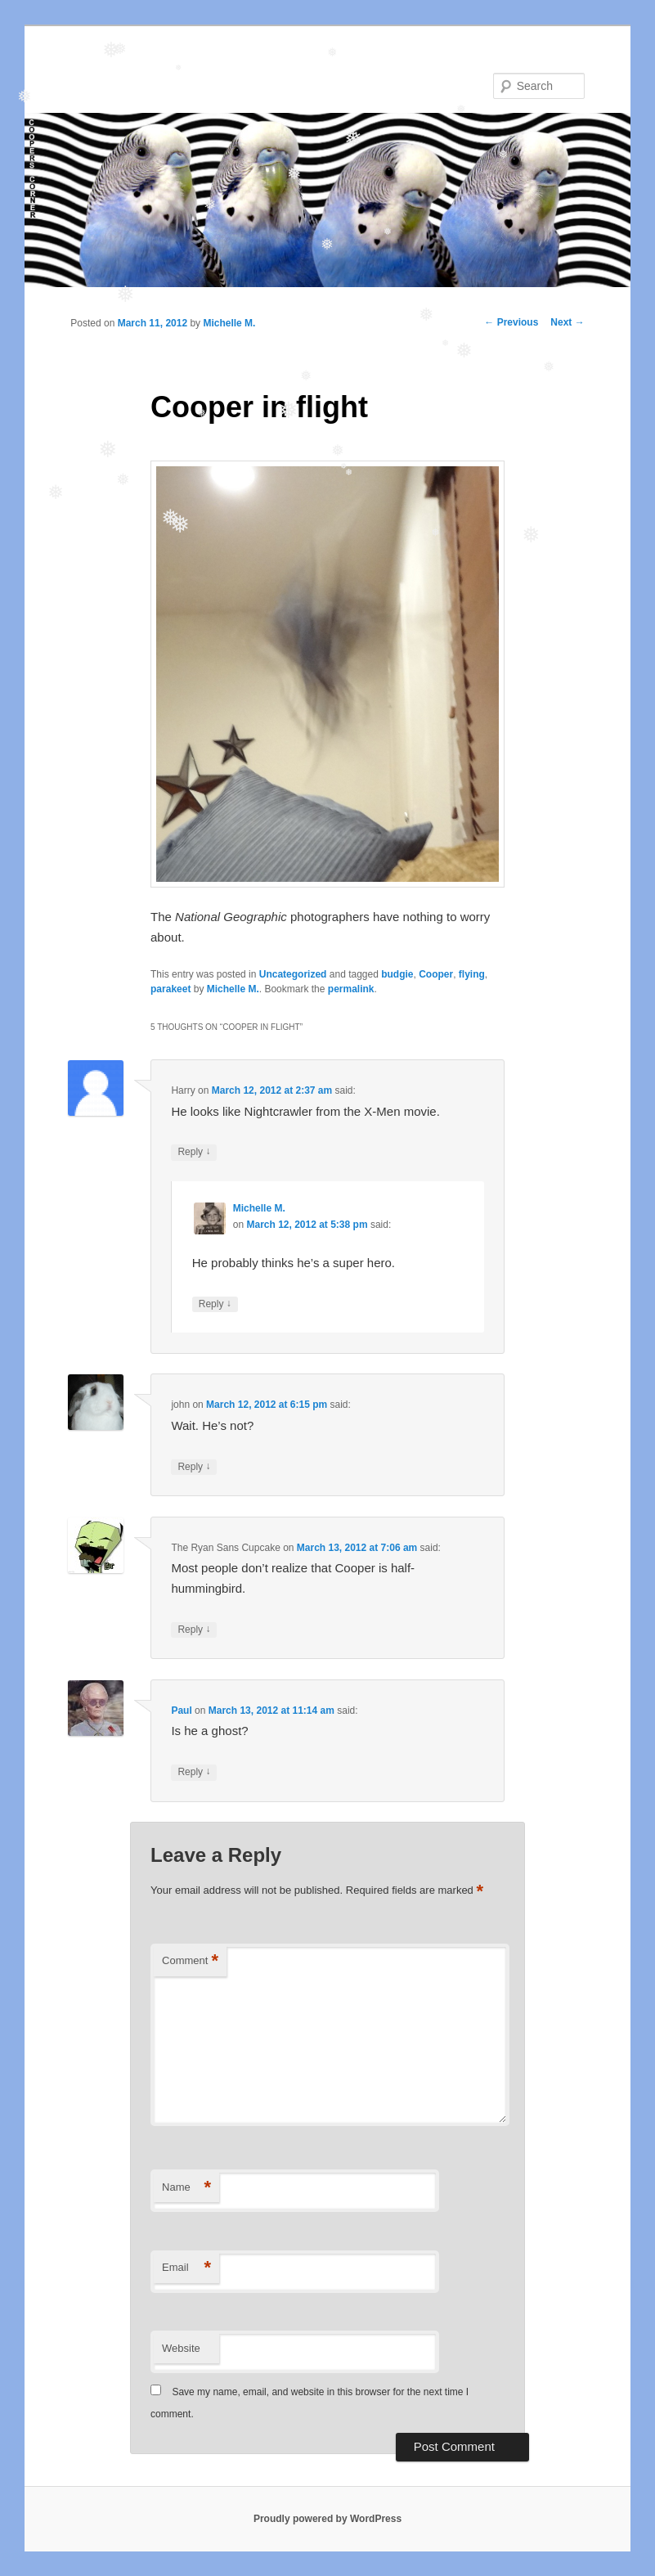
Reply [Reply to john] (193, 1467)
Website (181, 2348)
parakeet (170, 989)
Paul (181, 1710)
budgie (397, 974)
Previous (511, 322)
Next (567, 322)
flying (472, 974)
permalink (351, 989)
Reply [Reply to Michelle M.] (215, 1304)
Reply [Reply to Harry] (193, 1152)
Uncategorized (293, 974)
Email (186, 2268)
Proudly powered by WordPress (327, 2518)
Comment (190, 1961)
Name (186, 2188)
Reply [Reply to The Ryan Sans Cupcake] (193, 1630)
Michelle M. (229, 323)
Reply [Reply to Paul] (193, 1772)
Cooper (436, 974)
